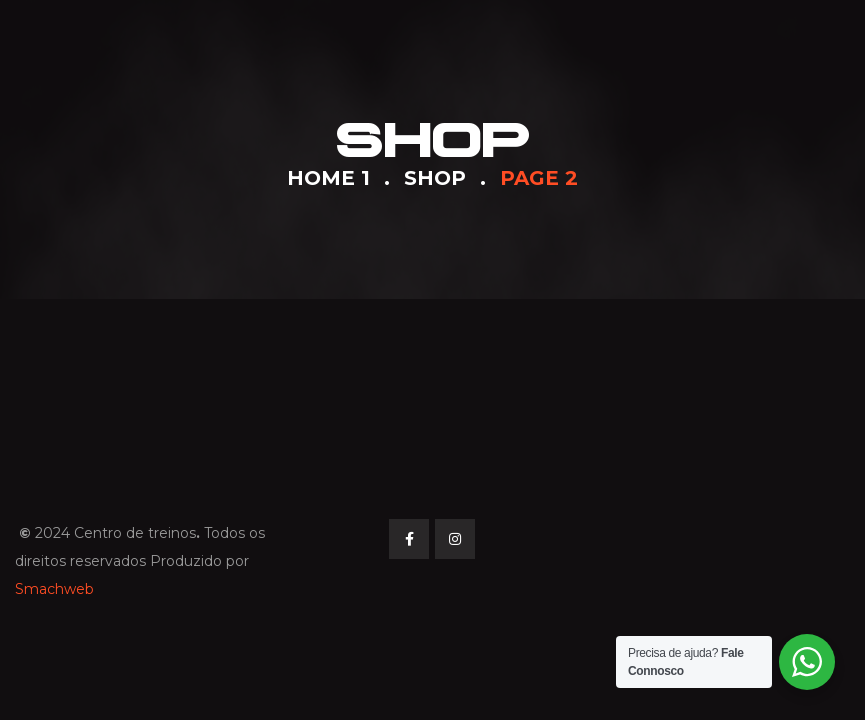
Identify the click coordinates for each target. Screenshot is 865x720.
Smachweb (54, 589)
